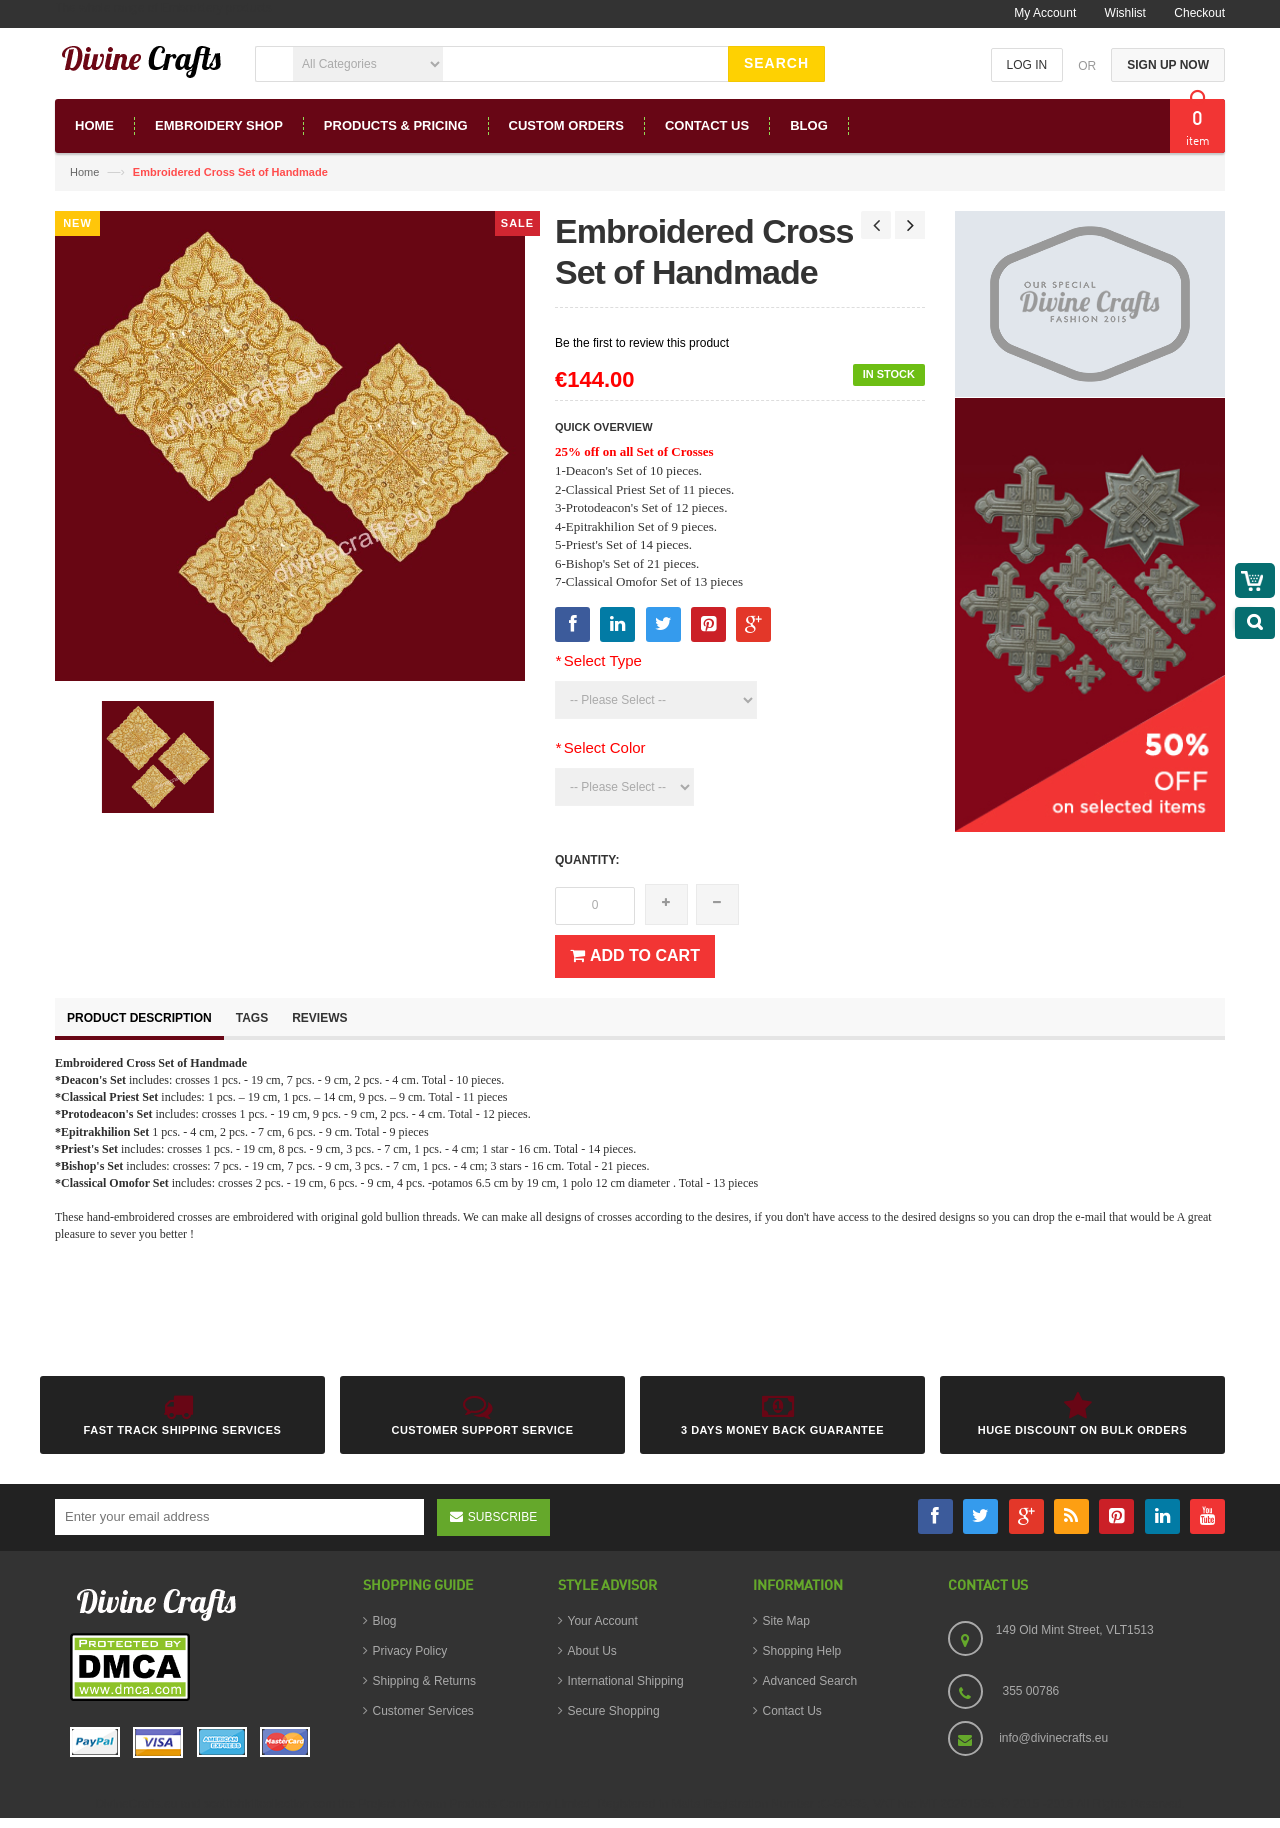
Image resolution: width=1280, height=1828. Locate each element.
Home (84, 172)
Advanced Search (810, 1681)
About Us (592, 1651)
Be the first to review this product (642, 343)
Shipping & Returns (424, 1681)
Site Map (786, 1621)
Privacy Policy (410, 1651)
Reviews (319, 1018)
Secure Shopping (614, 1711)
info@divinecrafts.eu (1053, 1738)
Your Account (603, 1621)
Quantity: (587, 860)
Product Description (139, 1018)
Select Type (598, 660)
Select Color (600, 747)
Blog (385, 1621)
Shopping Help (802, 1651)
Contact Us (792, 1711)
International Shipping (626, 1681)
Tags (252, 1018)
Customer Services (423, 1711)
